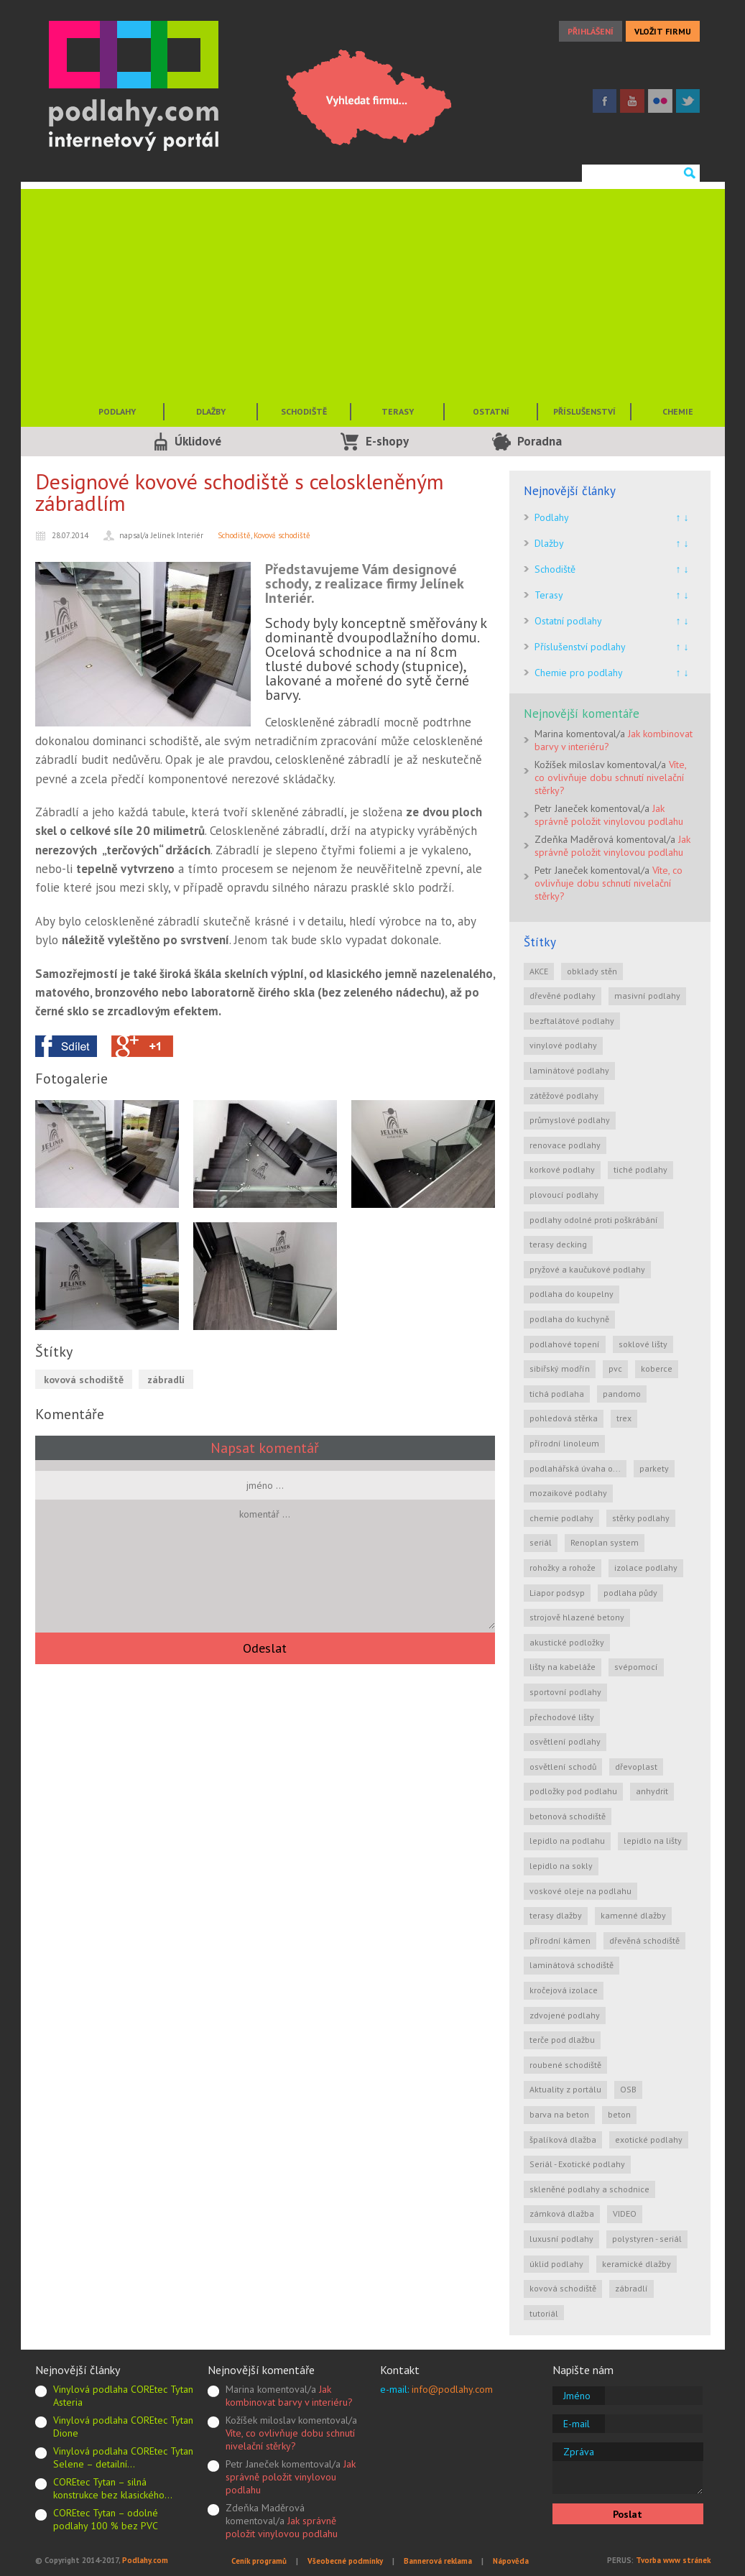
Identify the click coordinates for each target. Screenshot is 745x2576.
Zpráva (578, 2451)
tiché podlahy (640, 1169)
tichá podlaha (556, 1393)
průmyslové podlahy (569, 1119)
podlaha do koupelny (571, 1293)
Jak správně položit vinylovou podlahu (609, 815)
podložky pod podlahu (573, 1791)
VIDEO (625, 2213)
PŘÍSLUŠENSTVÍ (584, 411)
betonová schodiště (567, 1816)
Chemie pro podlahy (579, 672)
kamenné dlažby (633, 1915)
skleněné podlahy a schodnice (589, 2189)
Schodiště (234, 535)
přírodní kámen (560, 1940)
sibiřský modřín (559, 1368)
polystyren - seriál (647, 2238)
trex (623, 1418)
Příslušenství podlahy (580, 646)
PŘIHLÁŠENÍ (591, 31)
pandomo (622, 1393)
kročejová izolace (563, 1990)
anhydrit (652, 1791)
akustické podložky (566, 1642)
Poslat (627, 2514)
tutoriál (543, 2313)
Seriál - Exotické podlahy (577, 2164)
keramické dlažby (636, 2263)
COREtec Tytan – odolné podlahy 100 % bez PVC (105, 2519)
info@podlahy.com (452, 2389)
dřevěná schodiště (644, 1940)
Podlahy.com (145, 2560)
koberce (656, 1368)
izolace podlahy (645, 1567)
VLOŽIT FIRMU (662, 31)
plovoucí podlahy (563, 1194)
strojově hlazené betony (576, 1617)
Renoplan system (604, 1542)
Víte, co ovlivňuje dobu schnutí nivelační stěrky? (610, 777)
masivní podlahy (647, 995)
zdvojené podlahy (564, 2015)
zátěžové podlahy (563, 1095)
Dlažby (549, 543)
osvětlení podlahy (565, 1741)
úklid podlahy (556, 2263)
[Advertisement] (373, 289)
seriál (540, 1542)
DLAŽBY (211, 411)
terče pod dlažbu (562, 2039)
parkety (654, 1468)
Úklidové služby (198, 444)
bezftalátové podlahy (571, 1020)
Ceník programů (259, 2561)
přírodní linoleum (564, 1443)
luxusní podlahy (561, 2238)
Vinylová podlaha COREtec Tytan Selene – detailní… (123, 2457)
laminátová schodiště (571, 1964)
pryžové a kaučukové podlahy (587, 1269)
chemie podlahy (561, 1518)
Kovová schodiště (282, 535)
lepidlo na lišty (653, 1840)
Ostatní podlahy (568, 620)
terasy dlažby (555, 1915)
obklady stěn (592, 971)
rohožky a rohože (562, 1567)
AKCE (538, 971)
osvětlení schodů (562, 1766)
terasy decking (558, 1244)
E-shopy (387, 441)
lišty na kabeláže (562, 1666)
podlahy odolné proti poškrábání (593, 1219)
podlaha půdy (630, 1592)
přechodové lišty (561, 1717)
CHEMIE (677, 411)
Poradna (539, 441)
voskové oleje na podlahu (580, 1890)
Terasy (549, 594)
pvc (615, 1368)
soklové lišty (643, 1344)
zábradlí (166, 1379)
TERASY (397, 411)
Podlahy (552, 517)
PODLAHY (117, 411)
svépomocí (636, 1666)
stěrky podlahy (641, 1518)
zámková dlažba (561, 2213)
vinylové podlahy (563, 1045)
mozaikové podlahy (568, 1492)
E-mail (576, 2423)
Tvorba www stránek (673, 2560)
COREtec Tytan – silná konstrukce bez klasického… (112, 2488)
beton (619, 2114)
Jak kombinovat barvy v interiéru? (289, 2396)
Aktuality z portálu (565, 2089)
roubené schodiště (565, 2064)
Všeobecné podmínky (345, 2561)
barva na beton (559, 2114)
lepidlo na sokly (561, 1865)
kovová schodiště (84, 1379)
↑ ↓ (682, 517)
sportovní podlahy (565, 1691)
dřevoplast (636, 1766)
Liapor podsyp (557, 1592)
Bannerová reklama (438, 2561)
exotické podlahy (648, 2139)
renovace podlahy (565, 1145)
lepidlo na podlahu (567, 1840)
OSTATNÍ (491, 411)
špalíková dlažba (562, 2139)
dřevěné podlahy (562, 995)
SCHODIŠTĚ (304, 411)
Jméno (577, 2395)
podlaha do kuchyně (569, 1319)
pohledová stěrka (563, 1418)
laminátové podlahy (569, 1070)
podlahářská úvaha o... (575, 1468)
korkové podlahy (562, 1169)
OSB (628, 2089)
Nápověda (511, 2561)
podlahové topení (564, 1344)
